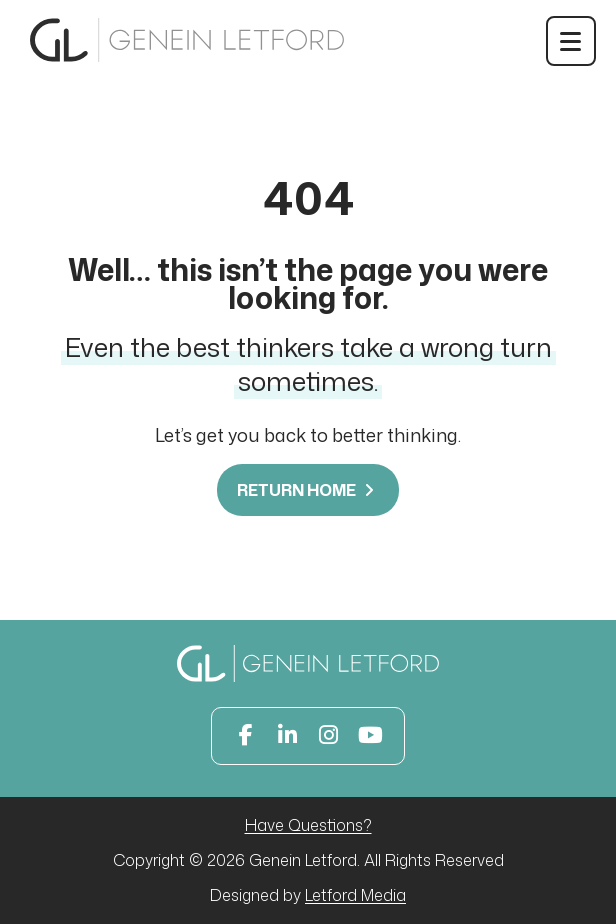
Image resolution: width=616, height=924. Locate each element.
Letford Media (355, 895)
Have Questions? (308, 825)
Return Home (308, 490)
